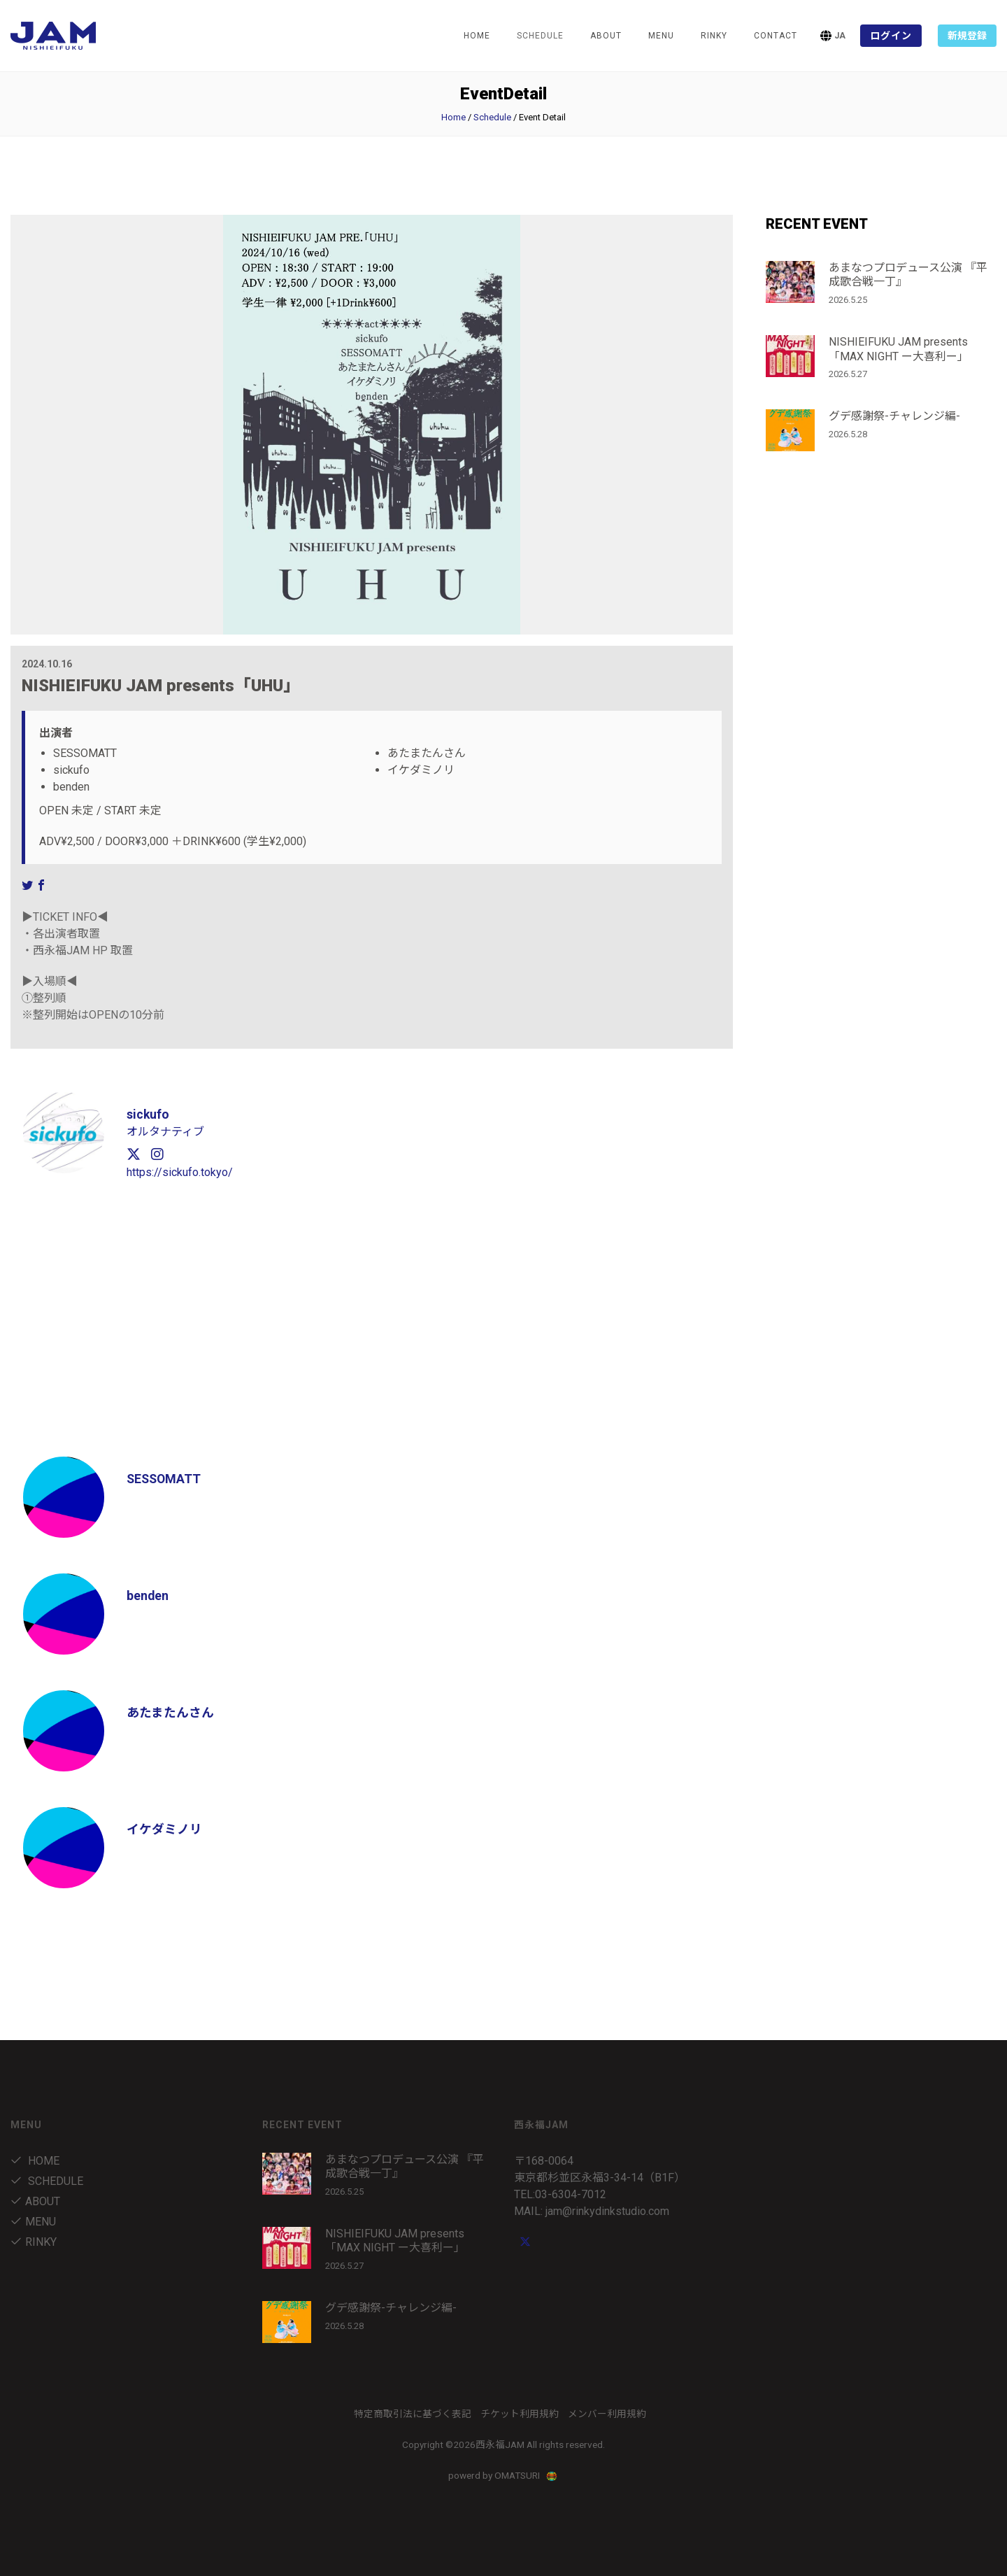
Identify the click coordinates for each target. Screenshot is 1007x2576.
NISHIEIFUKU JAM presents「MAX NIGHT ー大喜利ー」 (899, 349)
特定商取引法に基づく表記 (412, 2413)
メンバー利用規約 (607, 2413)
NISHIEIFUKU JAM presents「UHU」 (161, 685)
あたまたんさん (170, 1712)
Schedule (492, 117)
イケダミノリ (164, 1829)
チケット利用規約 (519, 2413)
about (606, 36)
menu (661, 36)
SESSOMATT (165, 1478)
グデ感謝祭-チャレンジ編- (894, 416)
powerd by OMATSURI (503, 2475)
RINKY (714, 36)
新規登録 (967, 35)
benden (148, 1595)
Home (477, 36)
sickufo (148, 1114)
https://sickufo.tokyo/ (180, 1172)
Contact (775, 36)
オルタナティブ (165, 1131)
